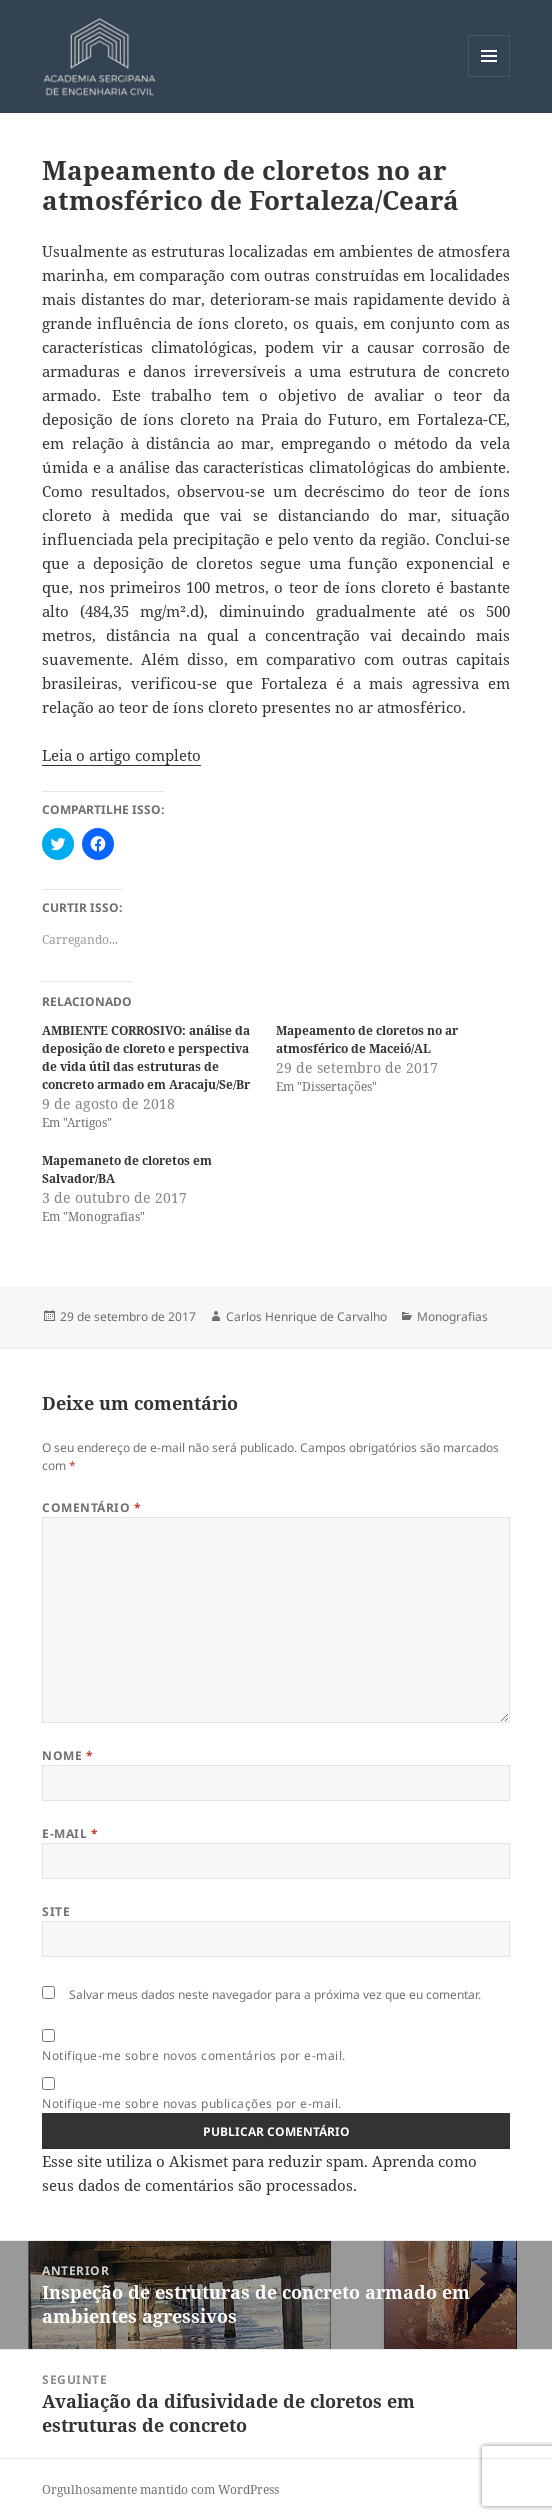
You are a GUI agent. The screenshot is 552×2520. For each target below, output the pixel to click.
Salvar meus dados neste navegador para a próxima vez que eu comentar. (275, 1994)
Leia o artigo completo (121, 755)
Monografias (452, 1316)
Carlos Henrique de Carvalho (306, 1316)
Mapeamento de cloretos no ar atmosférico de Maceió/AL (367, 1039)
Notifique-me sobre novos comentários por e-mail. (193, 2055)
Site (56, 1911)
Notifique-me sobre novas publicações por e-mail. (191, 2103)
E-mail (70, 1833)
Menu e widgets (489, 76)
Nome (67, 1755)
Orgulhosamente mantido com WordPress (160, 2489)
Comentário (91, 1507)
